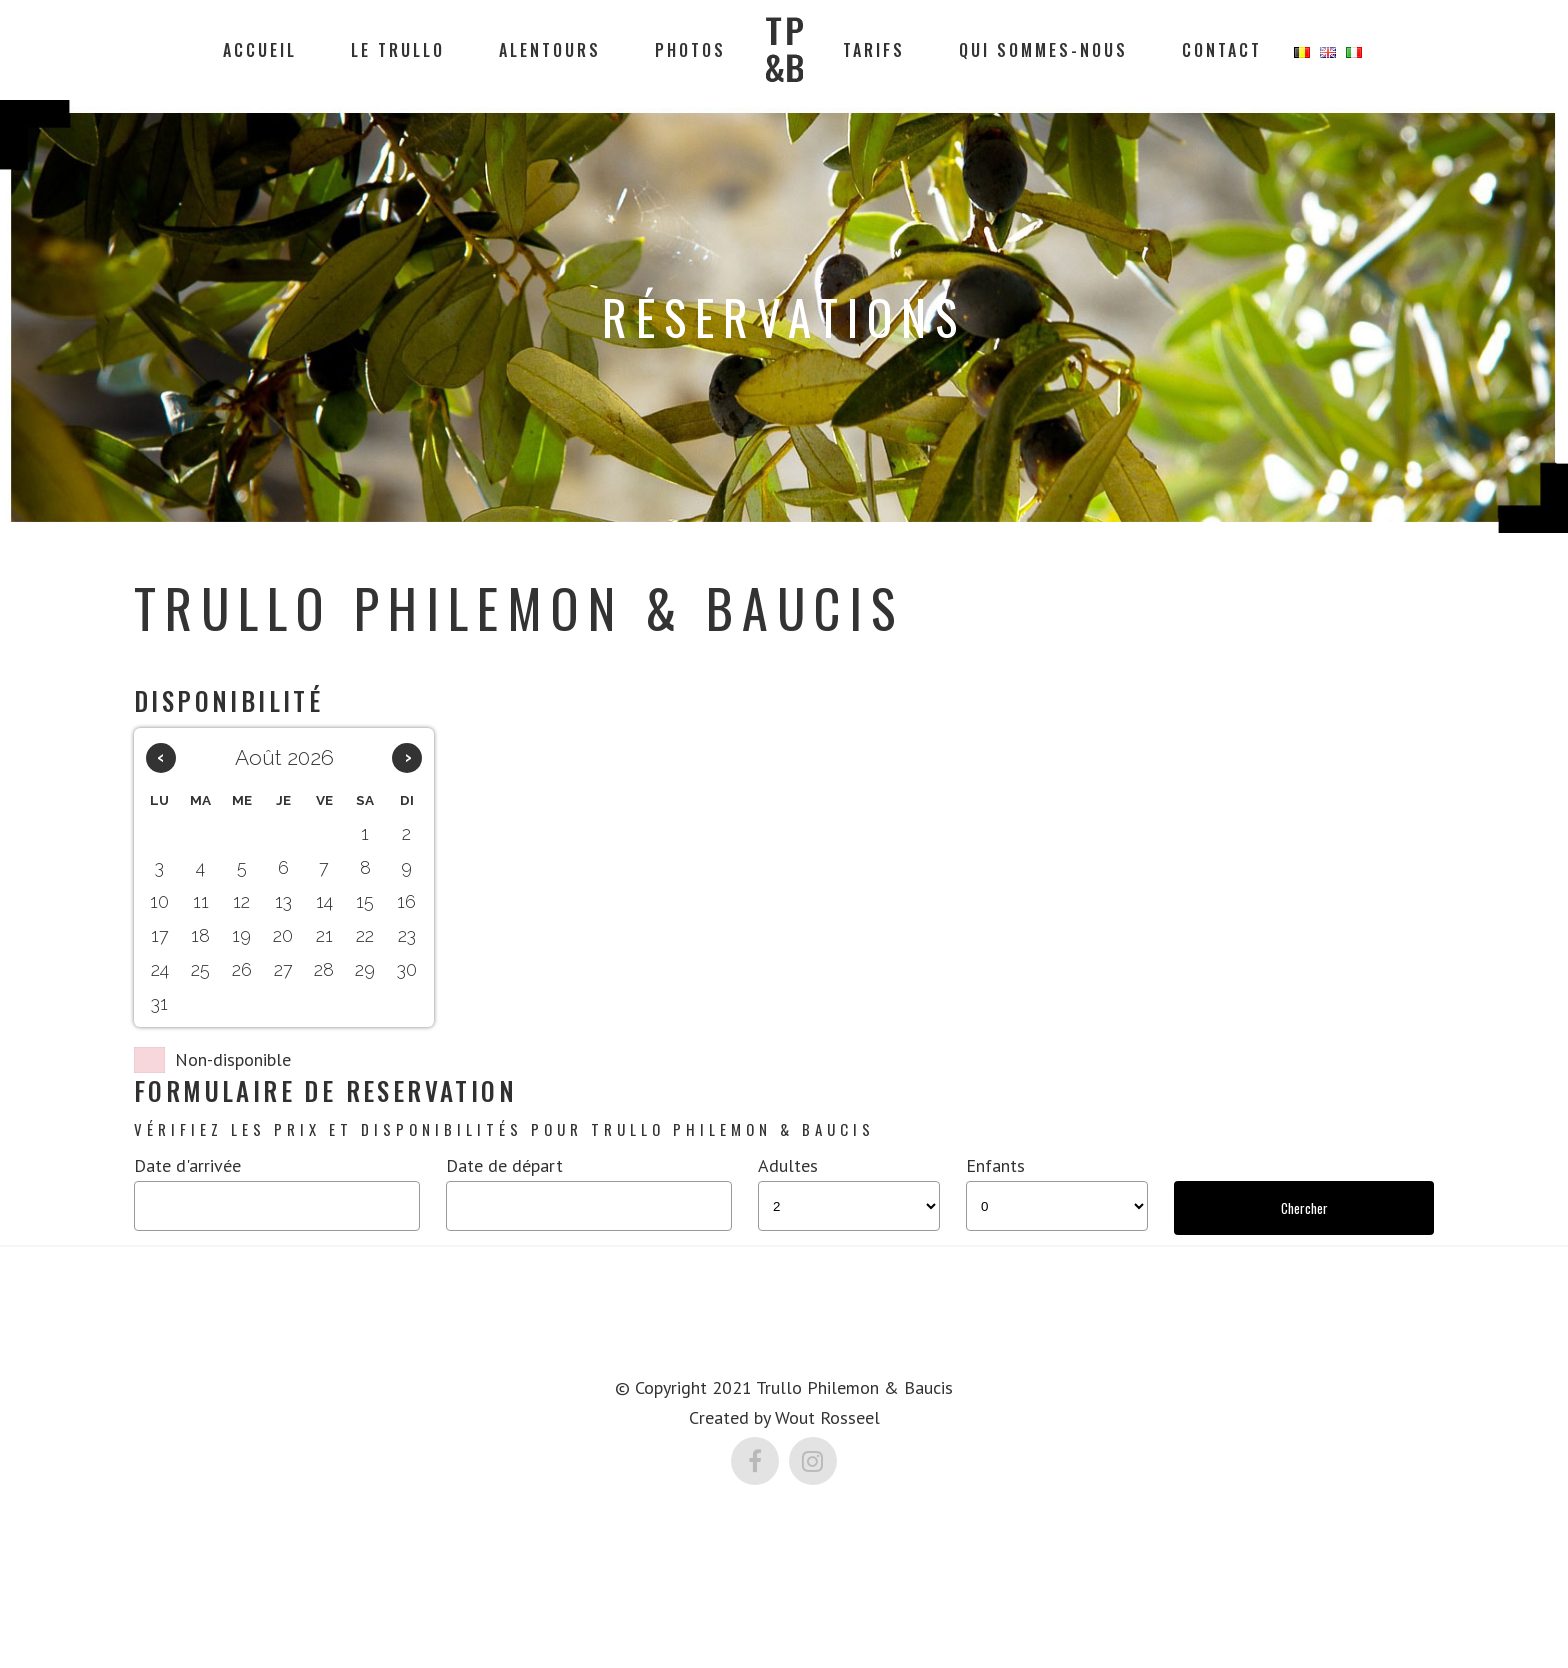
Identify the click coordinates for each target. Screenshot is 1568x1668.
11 (201, 901)
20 (283, 935)
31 (159, 1003)
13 (283, 901)
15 (365, 901)
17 (160, 935)
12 (241, 901)
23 (407, 935)
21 (324, 935)
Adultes (788, 1165)
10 (159, 901)
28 (324, 969)
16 (406, 901)
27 (283, 969)
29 (365, 969)
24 (160, 969)
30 (407, 969)
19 (241, 935)
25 (200, 969)
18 (200, 935)
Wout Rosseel (827, 1415)
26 (242, 969)
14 (324, 901)
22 (365, 935)
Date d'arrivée (187, 1165)
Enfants (995, 1165)
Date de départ (504, 1165)
